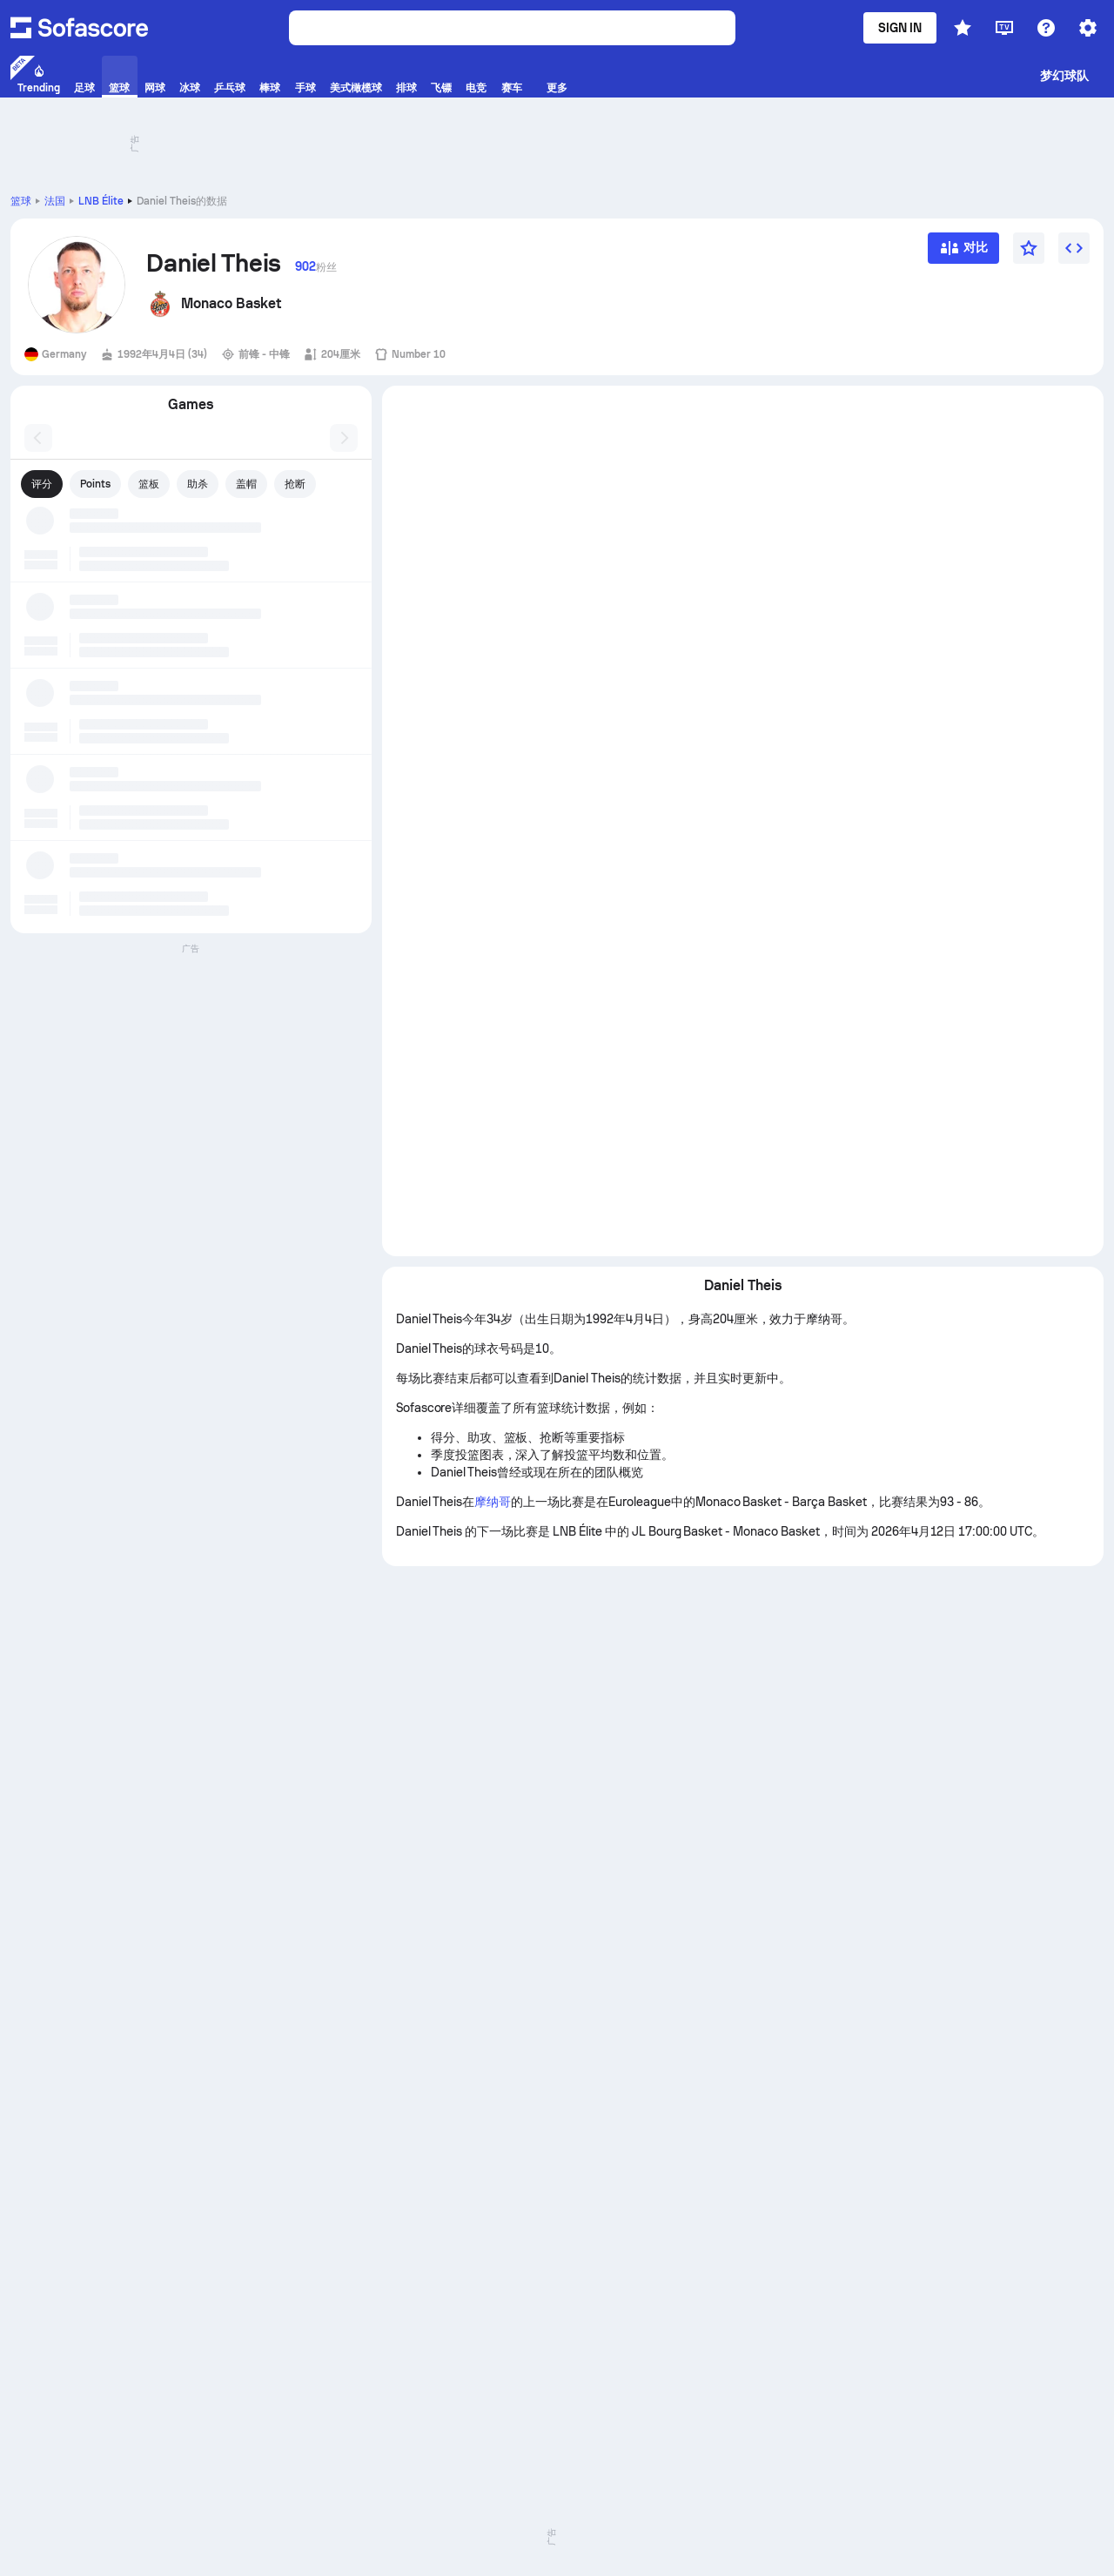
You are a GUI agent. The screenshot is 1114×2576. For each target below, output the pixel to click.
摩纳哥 (492, 1502)
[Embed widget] (1074, 248)
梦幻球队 (1064, 76)
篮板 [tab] (148, 484)
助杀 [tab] (197, 484)
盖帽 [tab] (246, 484)
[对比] (963, 253)
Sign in (900, 28)
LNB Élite (101, 201)
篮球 (20, 201)
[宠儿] (1028, 248)
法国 (54, 201)
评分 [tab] (41, 484)
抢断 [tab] (295, 484)
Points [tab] (95, 484)
